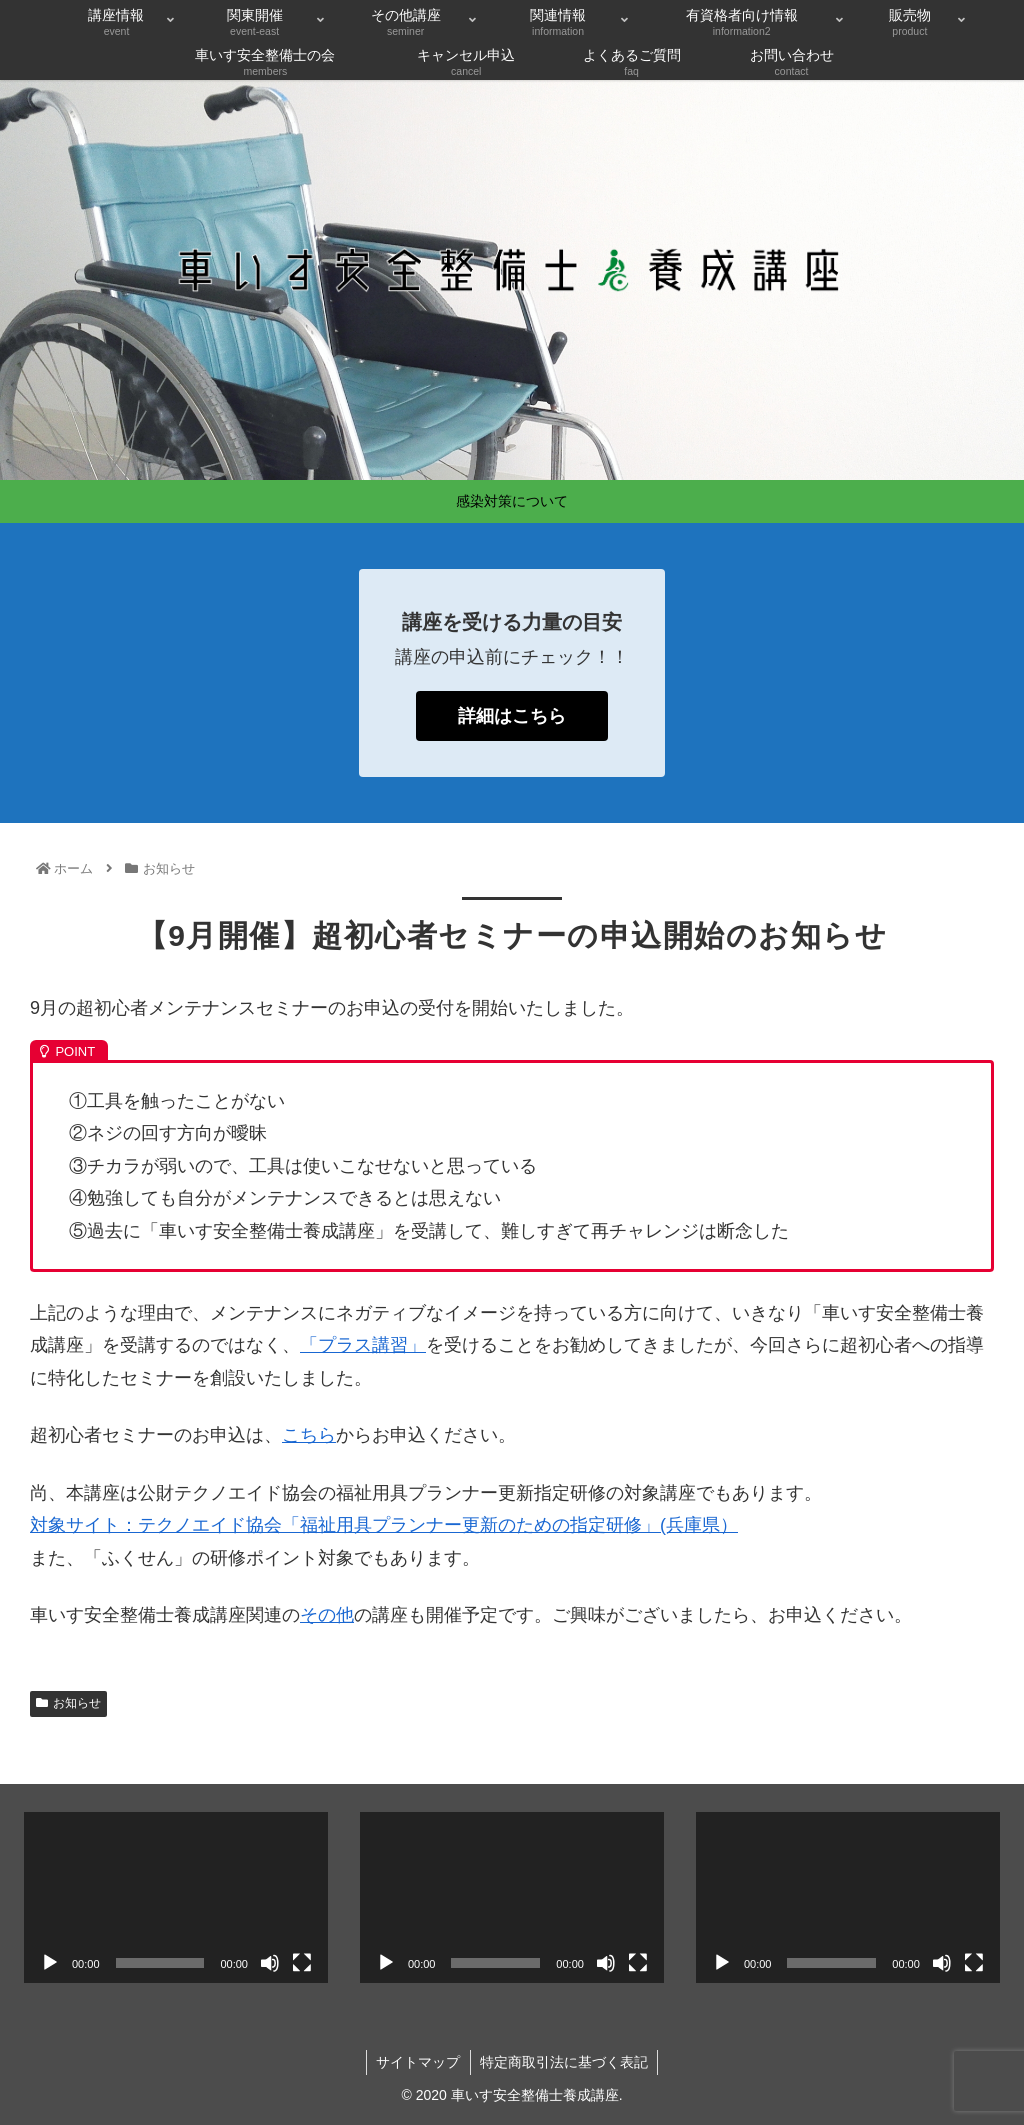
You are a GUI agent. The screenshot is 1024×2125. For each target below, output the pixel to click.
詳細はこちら (512, 716)
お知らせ (68, 1703)
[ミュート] (270, 1963)
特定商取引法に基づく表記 (565, 2062)
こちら (309, 1435)
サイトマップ (418, 2062)
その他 (327, 1615)
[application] (176, 1897)
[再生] (50, 1963)
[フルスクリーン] (302, 1963)
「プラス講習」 (363, 1345)
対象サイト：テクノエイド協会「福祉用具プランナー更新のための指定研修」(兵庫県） (384, 1525)
